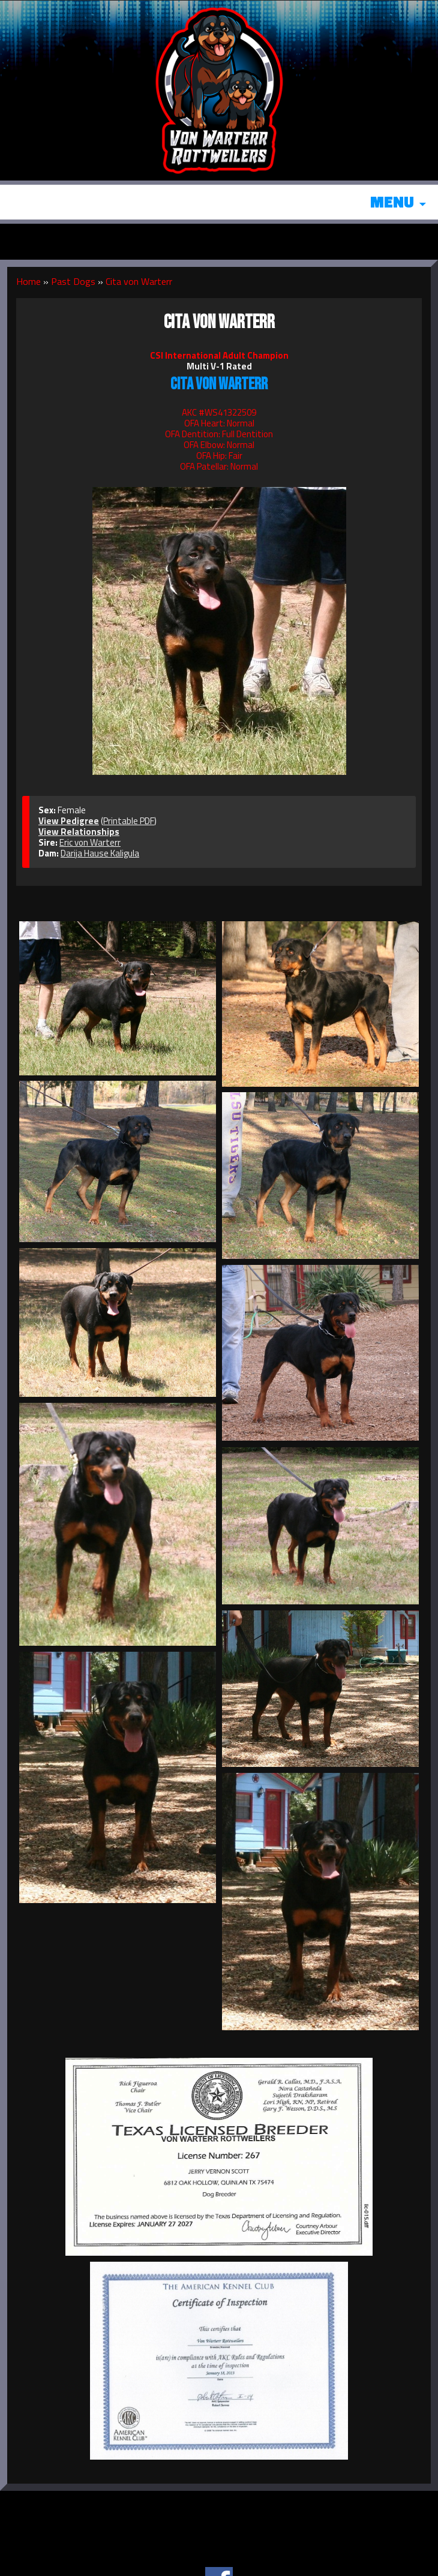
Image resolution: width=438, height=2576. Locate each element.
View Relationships (78, 831)
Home (28, 281)
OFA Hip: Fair (219, 455)
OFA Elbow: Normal (219, 445)
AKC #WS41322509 (219, 412)
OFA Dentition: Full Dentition (219, 434)
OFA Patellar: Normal (219, 466)
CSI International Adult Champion (219, 355)
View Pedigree (68, 821)
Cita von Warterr (139, 281)
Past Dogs (73, 281)
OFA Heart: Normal (219, 423)
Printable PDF (128, 821)
